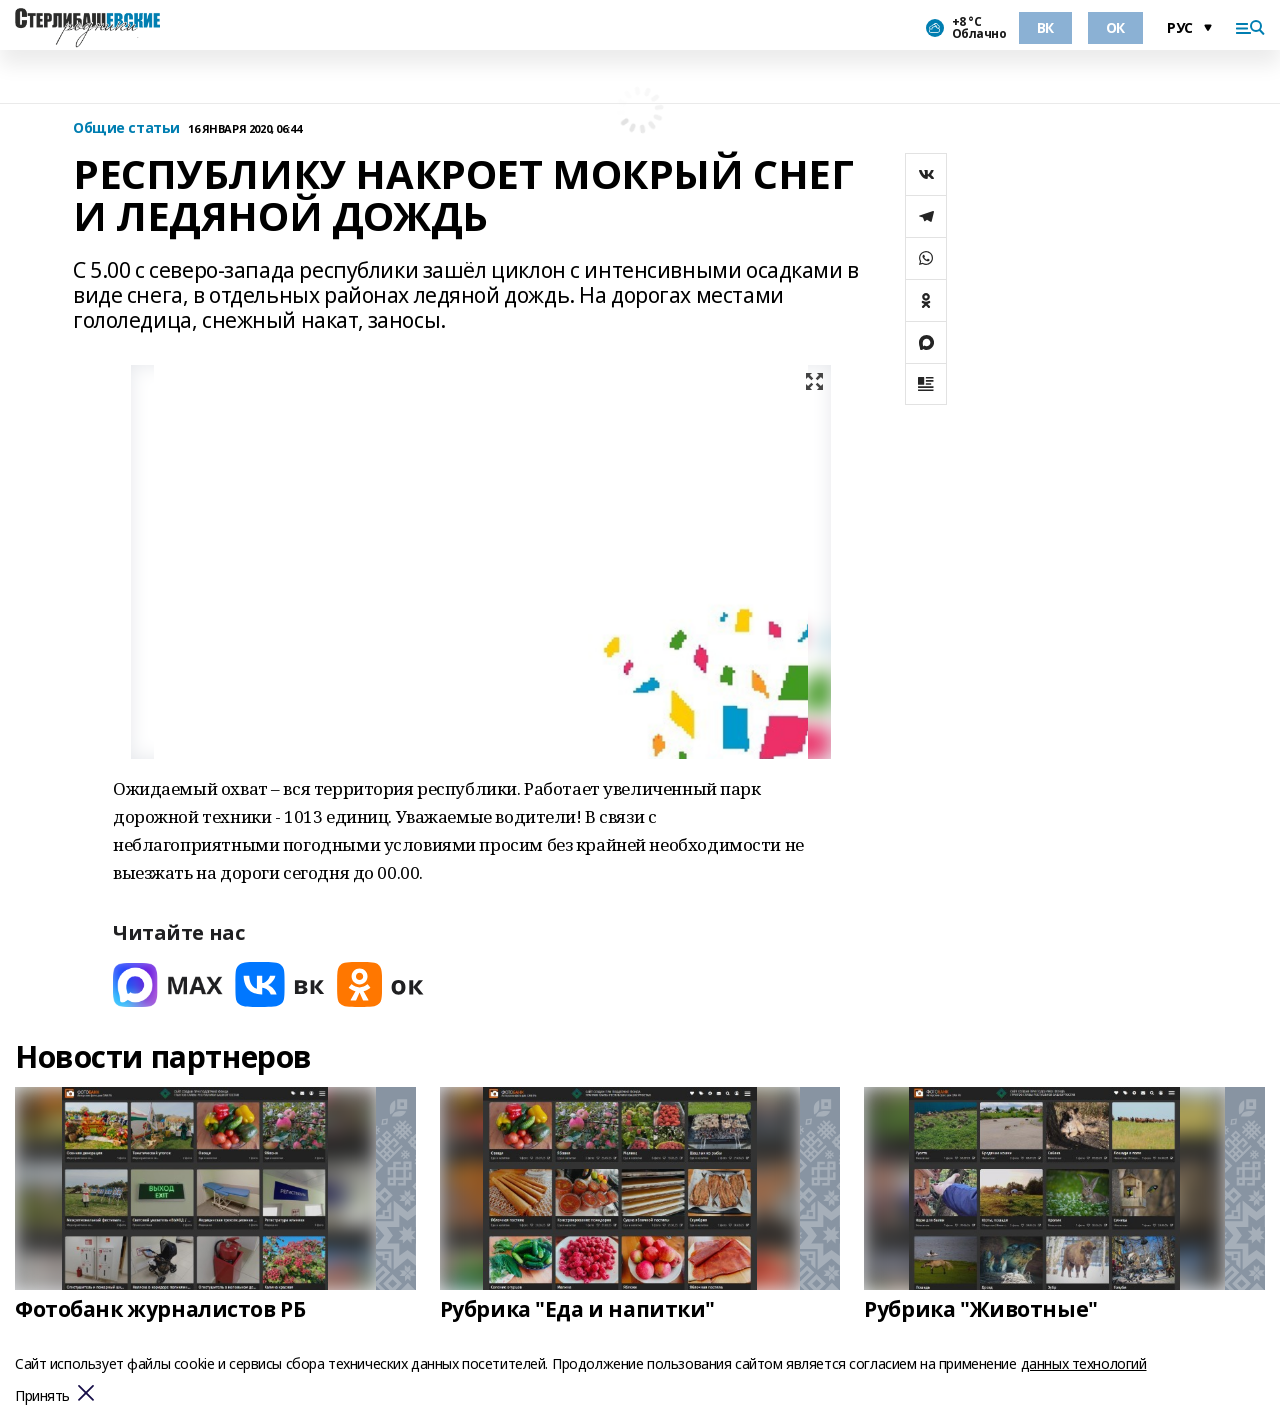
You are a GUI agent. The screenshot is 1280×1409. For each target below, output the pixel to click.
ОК (1115, 27)
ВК (1045, 27)
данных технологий (1084, 1363)
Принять (42, 1396)
